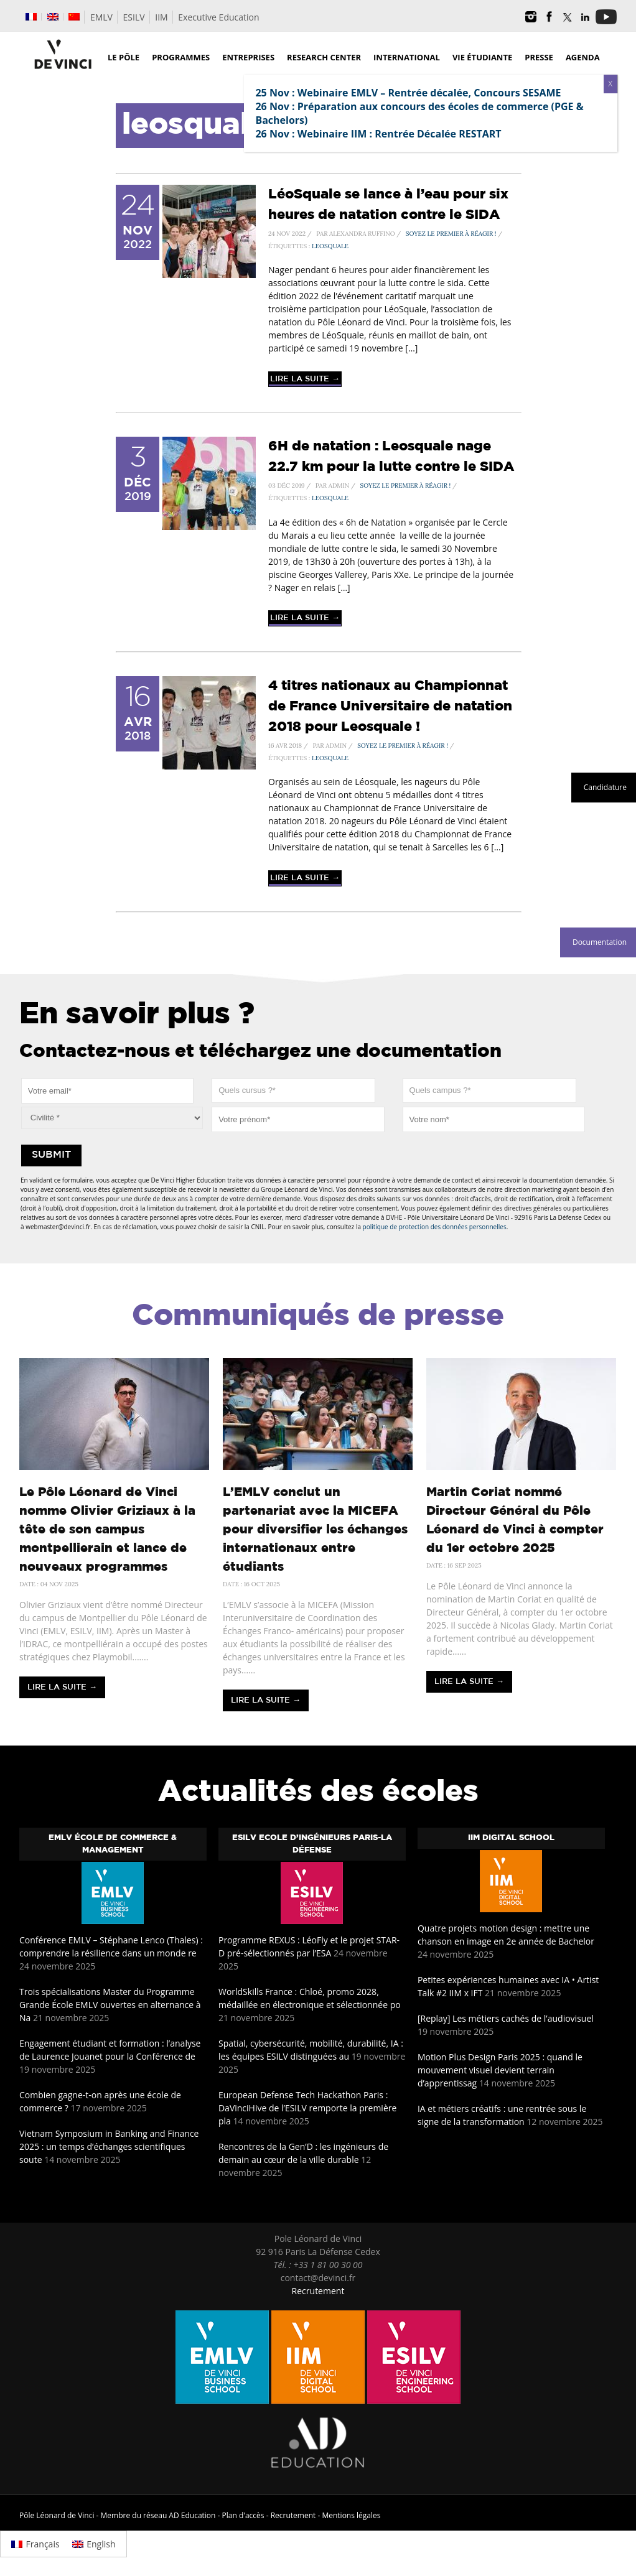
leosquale (330, 246)
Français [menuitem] (43, 2544)
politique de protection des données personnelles (435, 1226)
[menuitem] (31, 17)
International (406, 57)
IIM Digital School (511, 1837)
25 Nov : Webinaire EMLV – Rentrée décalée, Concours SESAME (408, 93)
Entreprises (248, 57)
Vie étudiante (482, 57)
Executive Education (218, 17)
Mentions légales (351, 2515)
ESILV (134, 17)
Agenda (583, 57)
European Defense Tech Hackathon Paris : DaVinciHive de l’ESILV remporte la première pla (307, 2108)
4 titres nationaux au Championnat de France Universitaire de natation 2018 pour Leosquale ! (390, 706)
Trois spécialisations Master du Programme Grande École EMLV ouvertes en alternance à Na (110, 2005)
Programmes (181, 57)
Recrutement (318, 2291)
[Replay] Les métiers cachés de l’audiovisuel (506, 2018)
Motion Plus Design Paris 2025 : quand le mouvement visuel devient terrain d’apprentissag (500, 2070)
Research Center (324, 57)
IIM (161, 17)
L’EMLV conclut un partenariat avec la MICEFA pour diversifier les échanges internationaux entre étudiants (315, 1530)
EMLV (101, 17)
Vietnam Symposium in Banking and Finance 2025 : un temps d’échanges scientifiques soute (109, 2146)
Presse (539, 57)
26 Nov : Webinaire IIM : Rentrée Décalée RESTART (378, 134)
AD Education (192, 2515)
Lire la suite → (305, 379)
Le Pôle (123, 57)
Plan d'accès (243, 2515)
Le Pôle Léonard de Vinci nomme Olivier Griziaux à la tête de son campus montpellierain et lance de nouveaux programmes (107, 1530)
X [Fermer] (610, 83)
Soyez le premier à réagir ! (451, 234)
